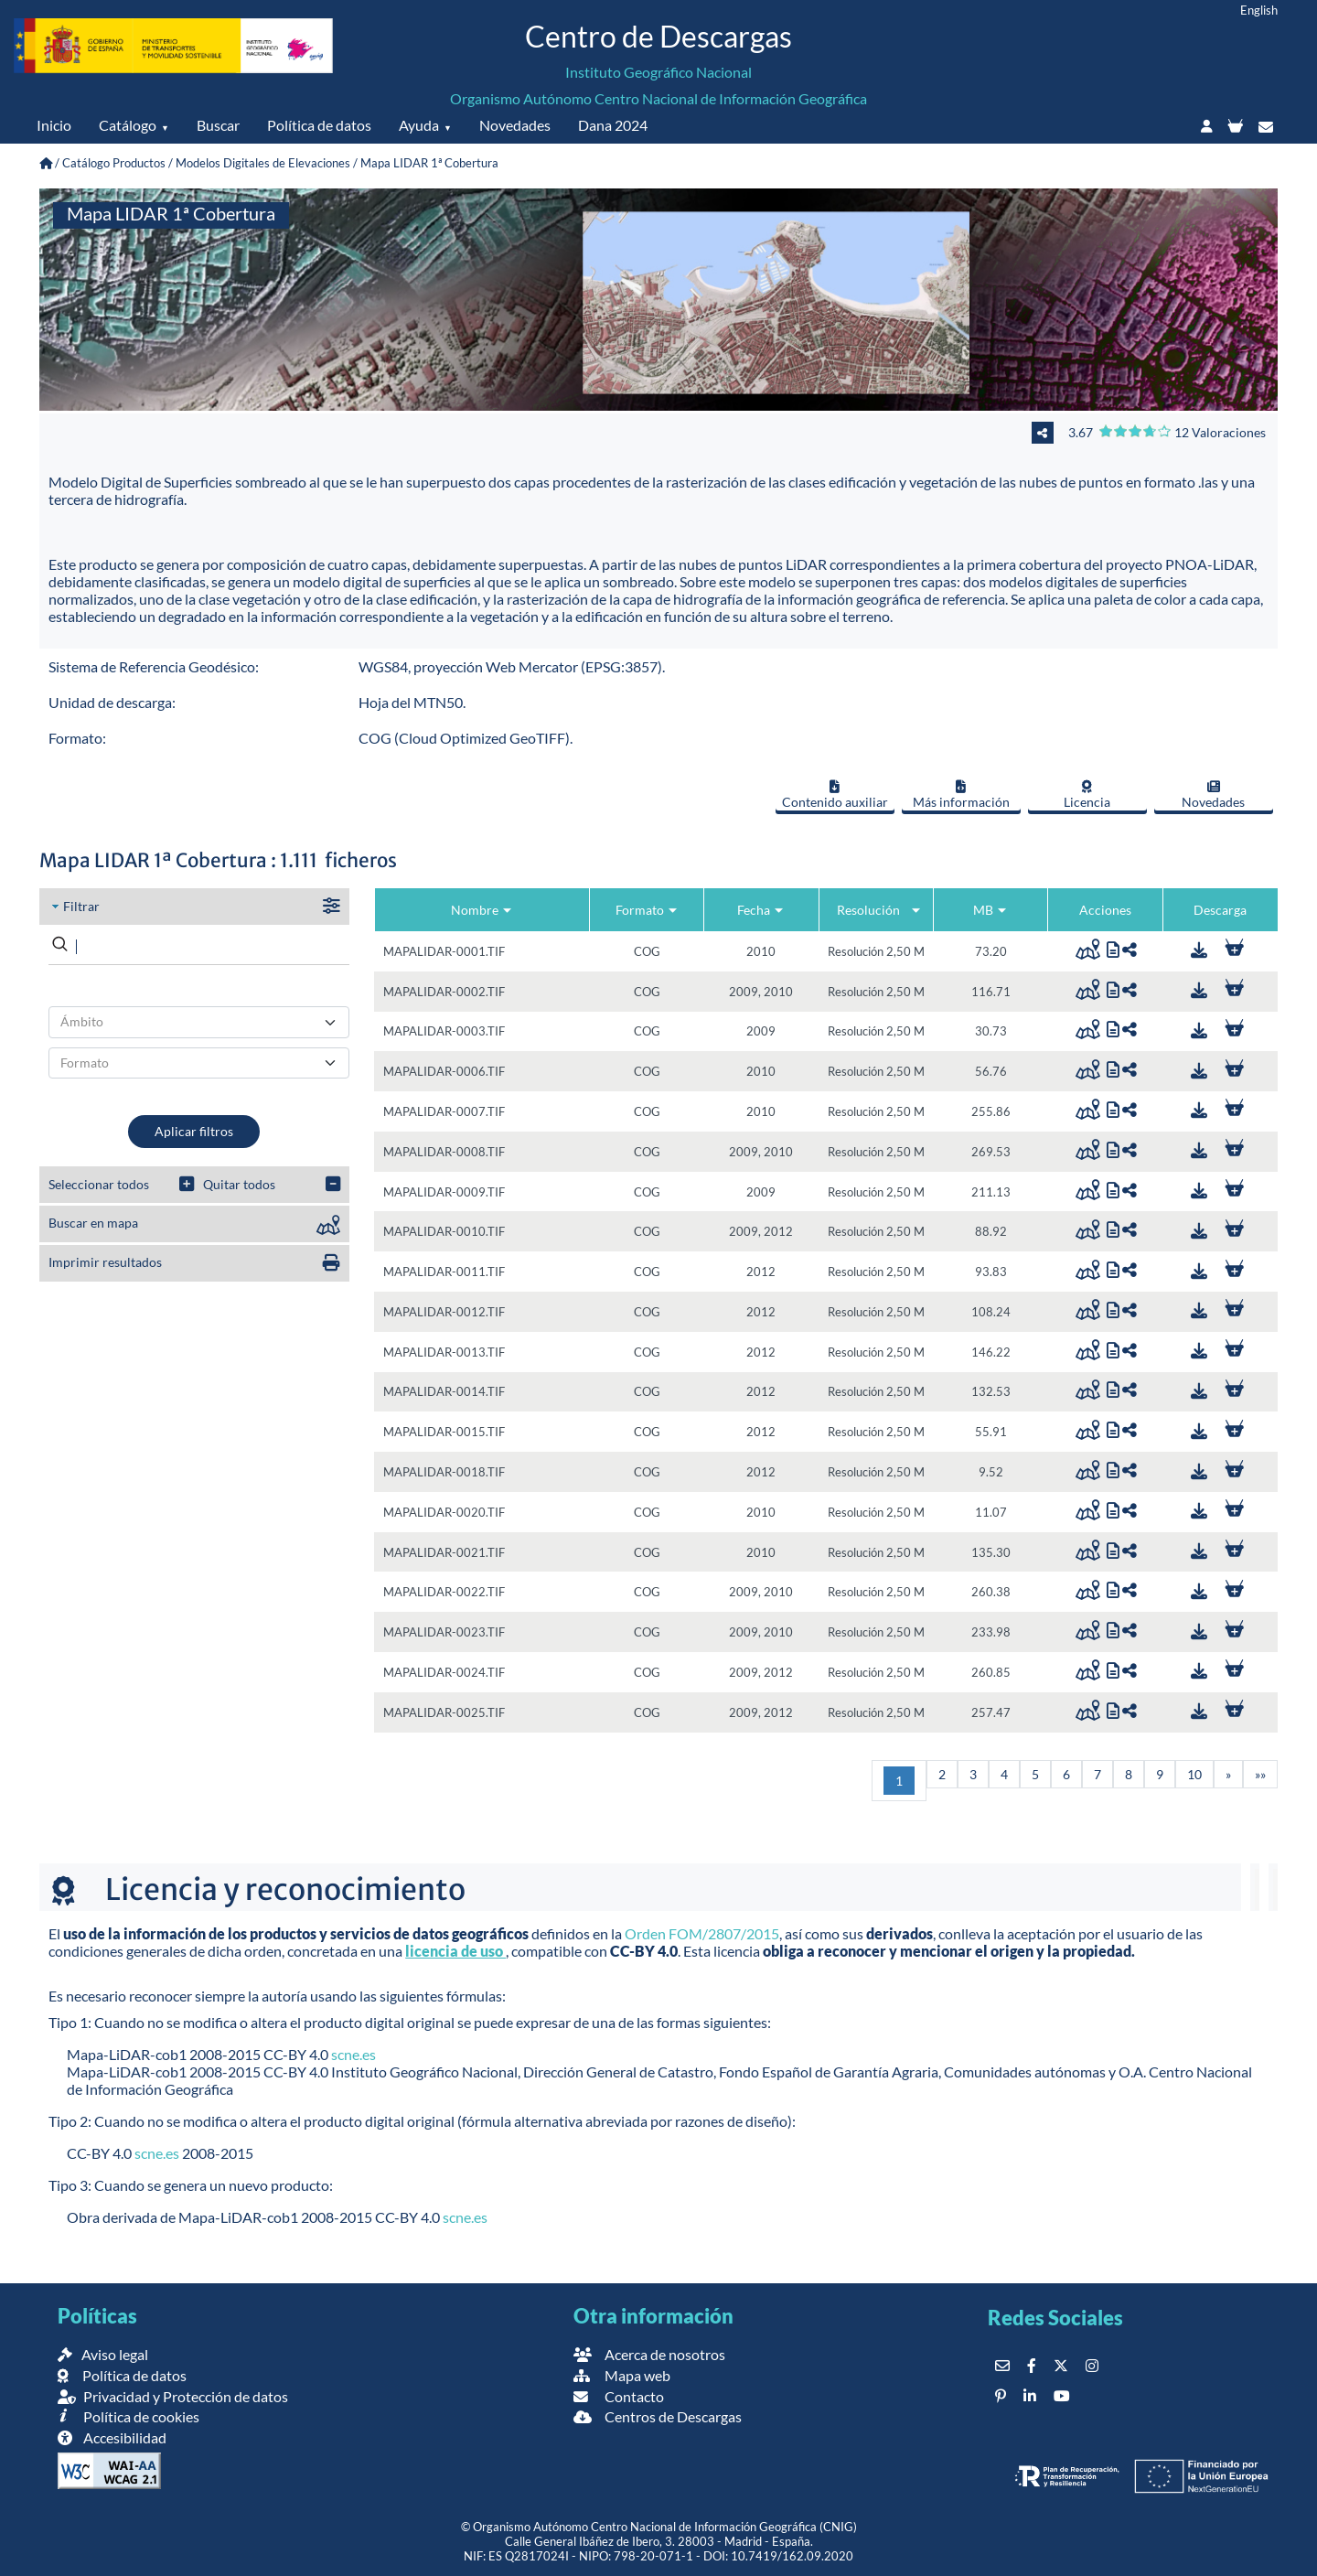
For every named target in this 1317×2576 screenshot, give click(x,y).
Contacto (618, 2396)
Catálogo (127, 125)
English (1259, 10)
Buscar (218, 125)
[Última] (1260, 1774)
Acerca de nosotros (649, 2354)
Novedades (515, 125)
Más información (961, 795)
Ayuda (419, 125)
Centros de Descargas (657, 2416)
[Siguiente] (1228, 1774)
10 (1194, 1774)
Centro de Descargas (658, 36)
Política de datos (319, 125)
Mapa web (621, 2375)
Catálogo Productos (114, 163)
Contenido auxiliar (835, 795)
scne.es (353, 2054)
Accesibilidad (112, 2437)
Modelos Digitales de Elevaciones (263, 163)
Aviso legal (103, 2354)
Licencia (1087, 795)
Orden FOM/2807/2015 (702, 1933)
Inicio (54, 125)
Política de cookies (128, 2416)
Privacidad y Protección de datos (173, 2396)
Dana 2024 (613, 125)
